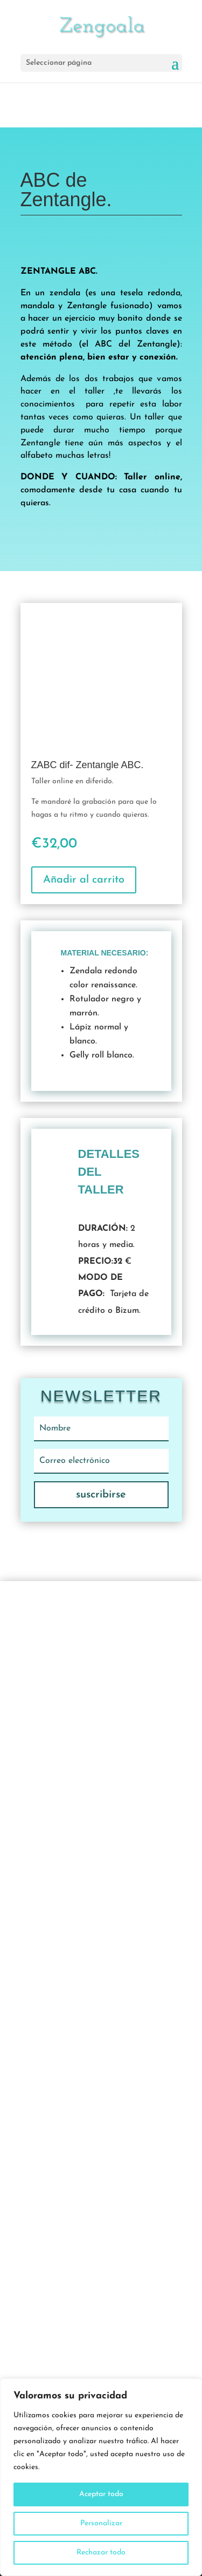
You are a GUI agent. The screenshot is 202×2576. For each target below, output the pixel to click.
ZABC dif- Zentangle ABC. (87, 765)
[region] (101, 2477)
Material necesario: (105, 952)
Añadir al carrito (83, 880)
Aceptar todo (101, 2494)
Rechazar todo (101, 2552)
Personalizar (101, 2523)
